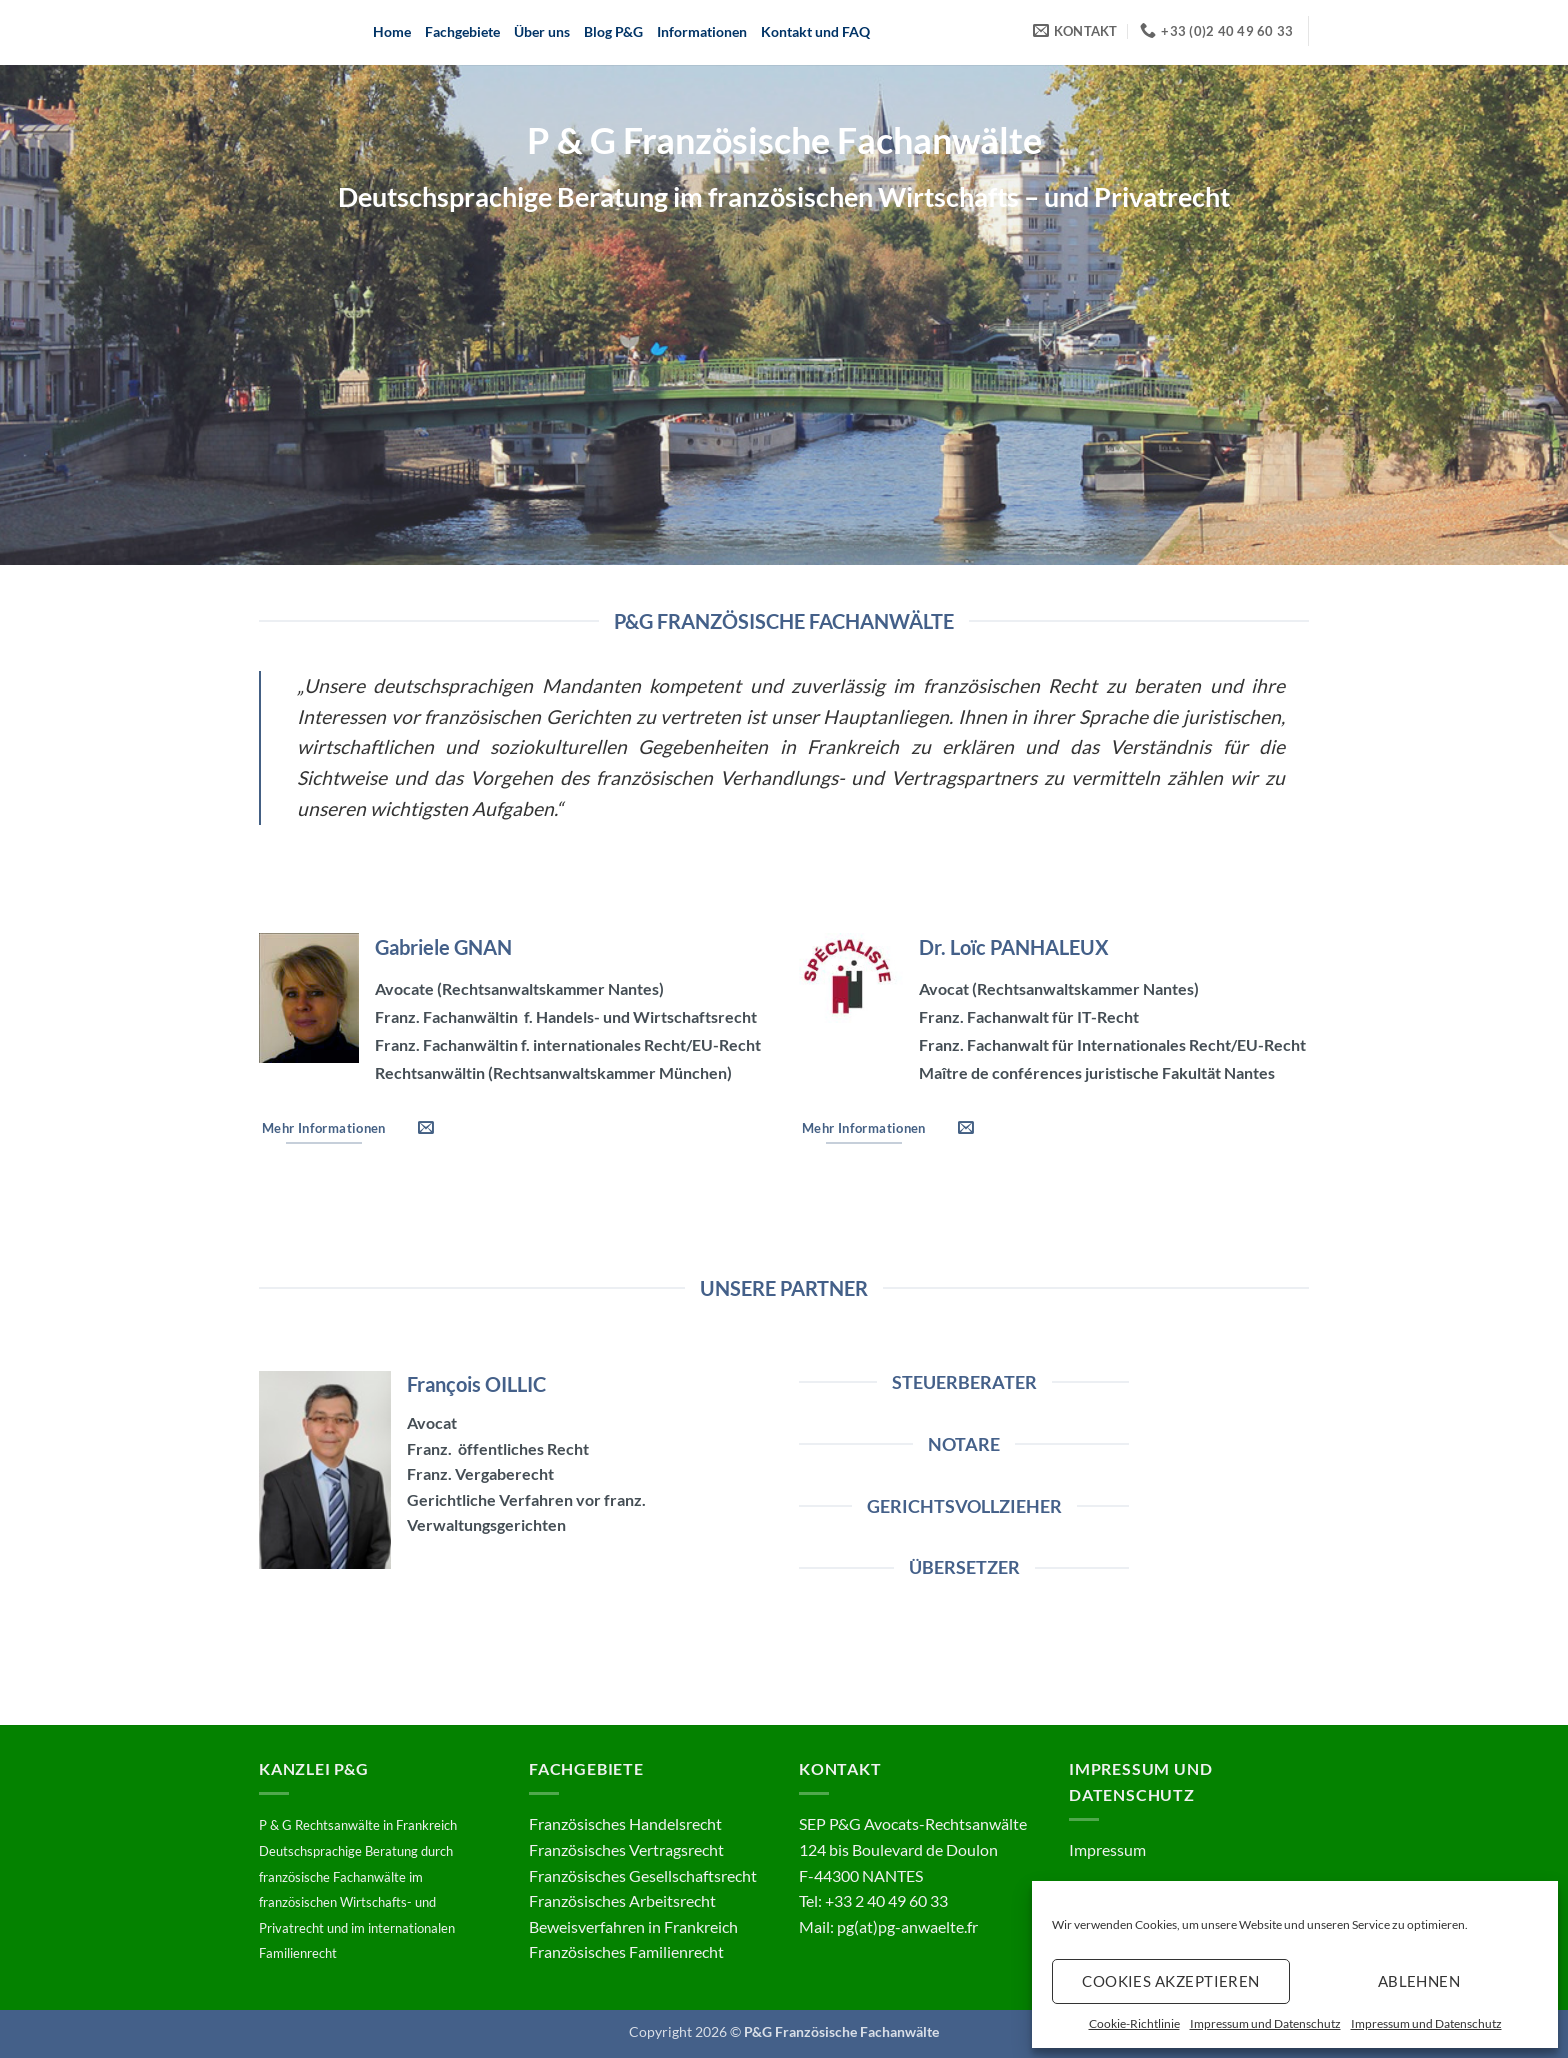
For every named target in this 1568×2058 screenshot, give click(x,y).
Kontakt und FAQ (815, 31)
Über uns (542, 31)
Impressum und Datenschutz (1265, 2023)
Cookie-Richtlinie (1134, 2023)
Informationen (702, 31)
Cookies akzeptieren (1171, 1981)
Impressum (1107, 1849)
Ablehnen (1419, 1981)
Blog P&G (613, 31)
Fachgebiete (462, 31)
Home (392, 31)
